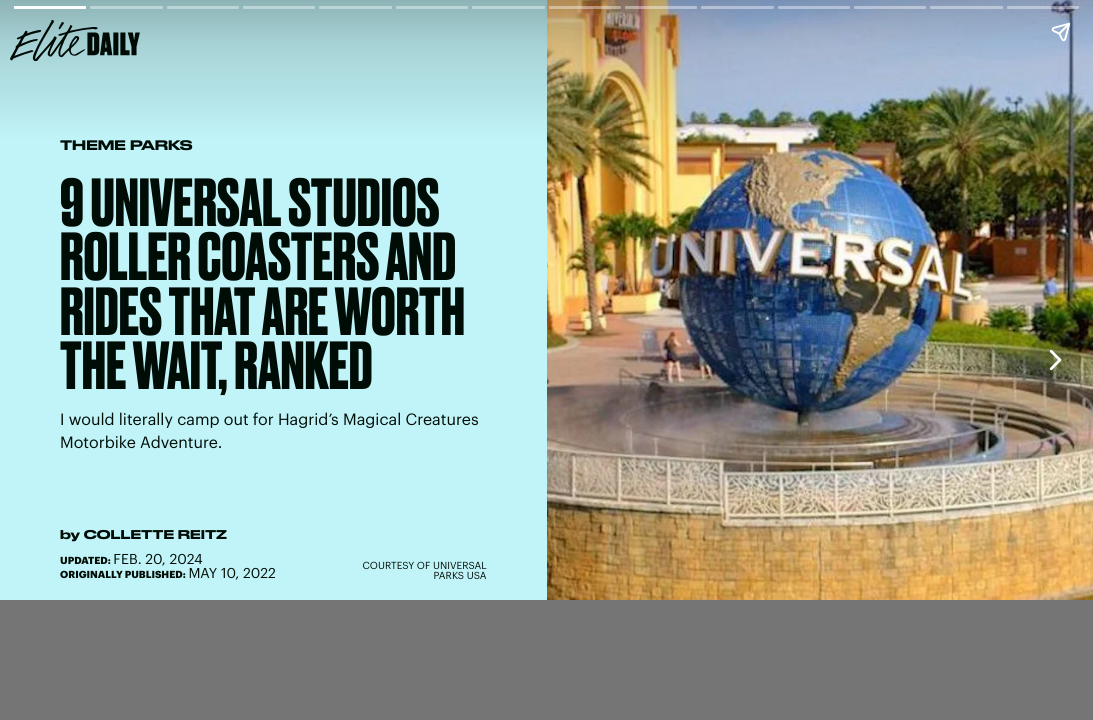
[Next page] (1054, 360)
